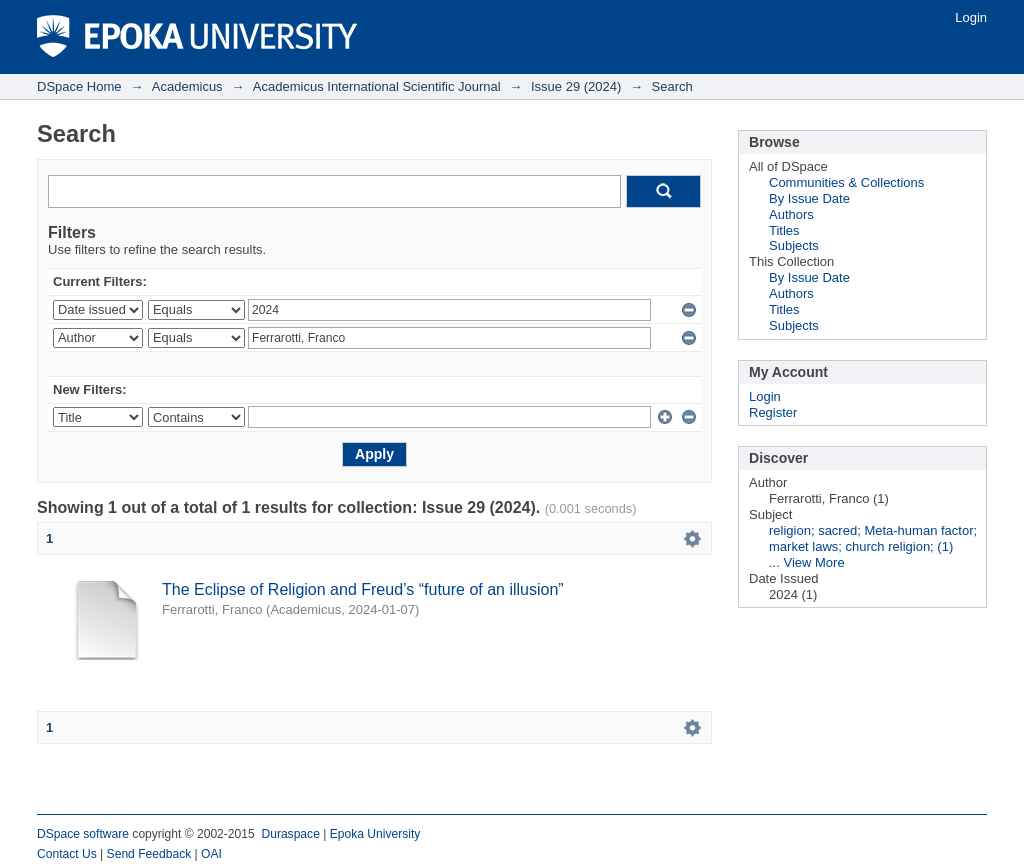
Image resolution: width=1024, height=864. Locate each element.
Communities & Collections (846, 182)
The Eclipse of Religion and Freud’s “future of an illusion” (363, 589)
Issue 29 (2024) (576, 86)
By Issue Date (809, 198)
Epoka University (375, 834)
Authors (791, 214)
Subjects (794, 245)
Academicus (187, 86)
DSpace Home (79, 86)
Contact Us (67, 854)
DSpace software (83, 834)
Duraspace (290, 834)
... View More (807, 562)
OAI (211, 854)
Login (971, 17)
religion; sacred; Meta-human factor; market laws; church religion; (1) (873, 538)
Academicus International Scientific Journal (377, 86)
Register (773, 412)
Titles (784, 230)
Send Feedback (149, 854)
